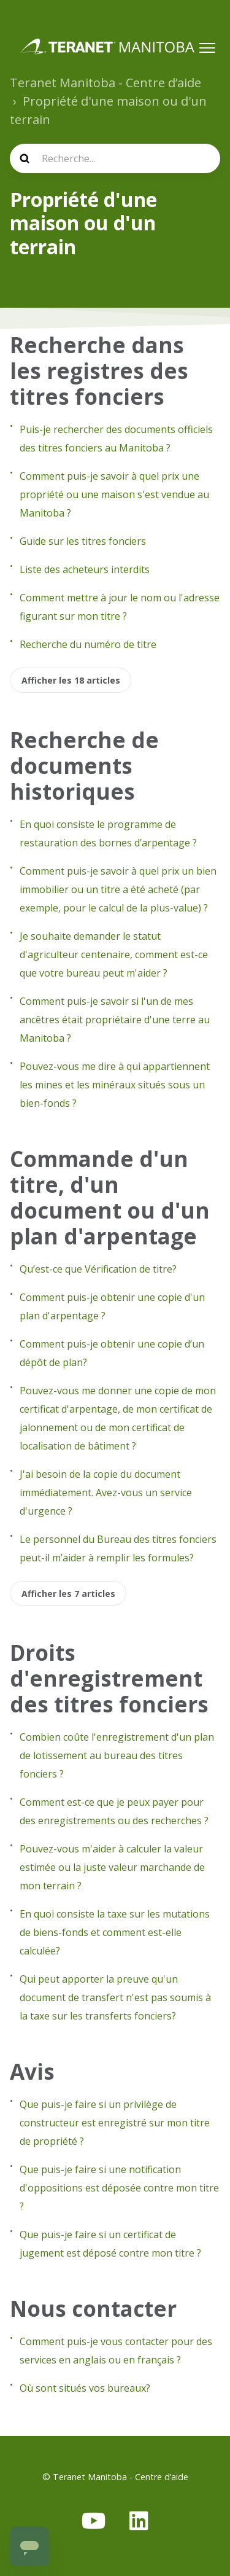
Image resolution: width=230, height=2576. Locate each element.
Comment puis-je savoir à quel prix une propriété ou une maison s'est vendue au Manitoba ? (114, 494)
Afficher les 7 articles (68, 1593)
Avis (32, 2071)
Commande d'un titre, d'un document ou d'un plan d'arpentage (110, 1197)
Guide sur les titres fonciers (83, 541)
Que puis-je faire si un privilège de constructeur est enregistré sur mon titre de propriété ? (115, 2123)
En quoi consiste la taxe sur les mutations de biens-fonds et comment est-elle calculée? (115, 1932)
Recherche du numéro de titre (88, 644)
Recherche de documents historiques (84, 765)
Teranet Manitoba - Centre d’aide (105, 82)
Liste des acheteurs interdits (85, 569)
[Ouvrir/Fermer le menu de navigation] (207, 47)
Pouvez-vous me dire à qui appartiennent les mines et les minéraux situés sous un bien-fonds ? (115, 1085)
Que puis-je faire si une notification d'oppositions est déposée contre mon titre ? (119, 2188)
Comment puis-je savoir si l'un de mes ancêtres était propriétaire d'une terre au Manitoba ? (115, 1019)
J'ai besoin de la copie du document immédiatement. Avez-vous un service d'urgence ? (106, 1492)
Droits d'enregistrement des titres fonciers (109, 1678)
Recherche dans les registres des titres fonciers (99, 370)
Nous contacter (93, 2308)
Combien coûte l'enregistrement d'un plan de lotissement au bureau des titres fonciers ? (117, 1755)
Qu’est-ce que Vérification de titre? (98, 1269)
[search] (115, 158)
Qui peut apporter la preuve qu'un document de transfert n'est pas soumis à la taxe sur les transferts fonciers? (115, 1997)
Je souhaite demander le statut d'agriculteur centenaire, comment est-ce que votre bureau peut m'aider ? (114, 954)
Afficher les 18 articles (70, 680)
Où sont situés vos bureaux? (85, 2388)
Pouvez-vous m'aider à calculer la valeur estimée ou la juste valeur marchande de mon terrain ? (112, 1867)
